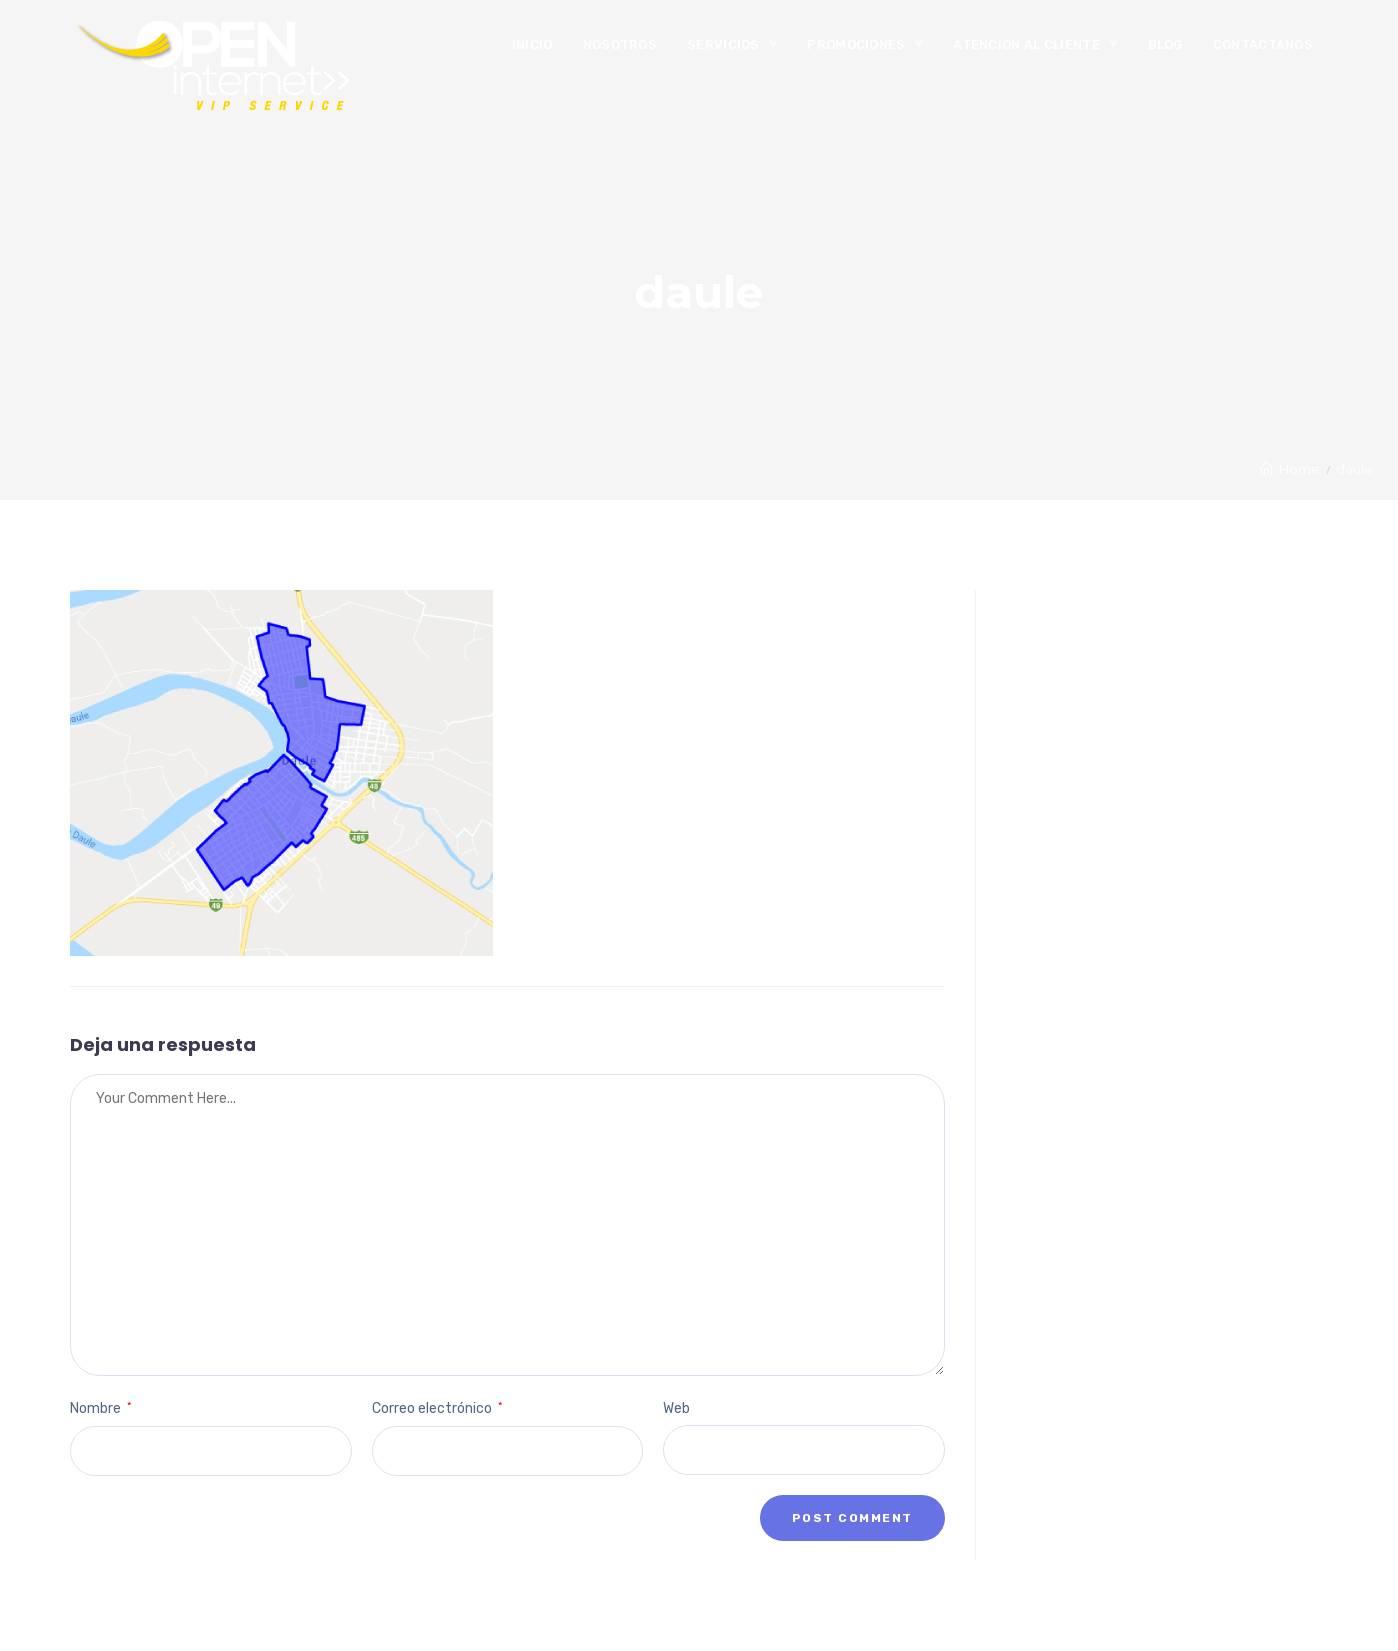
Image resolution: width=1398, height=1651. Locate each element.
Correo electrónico (437, 1408)
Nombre (100, 1408)
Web (676, 1408)
